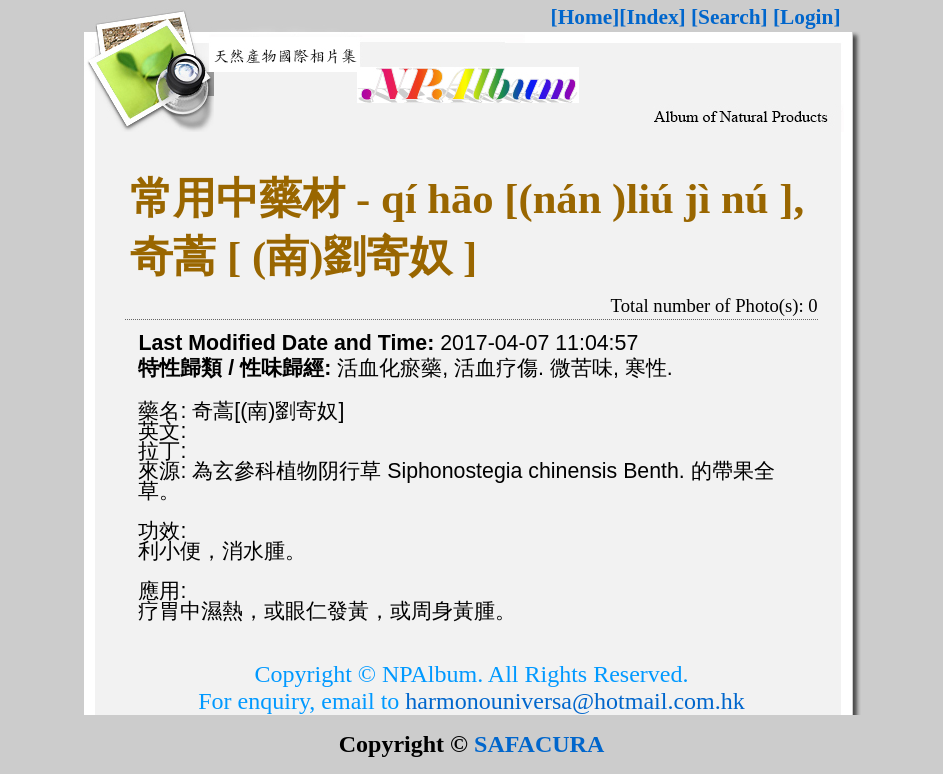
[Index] (652, 17)
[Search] (729, 17)
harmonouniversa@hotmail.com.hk (574, 701)
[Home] (585, 17)
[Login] (807, 17)
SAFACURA (539, 744)
